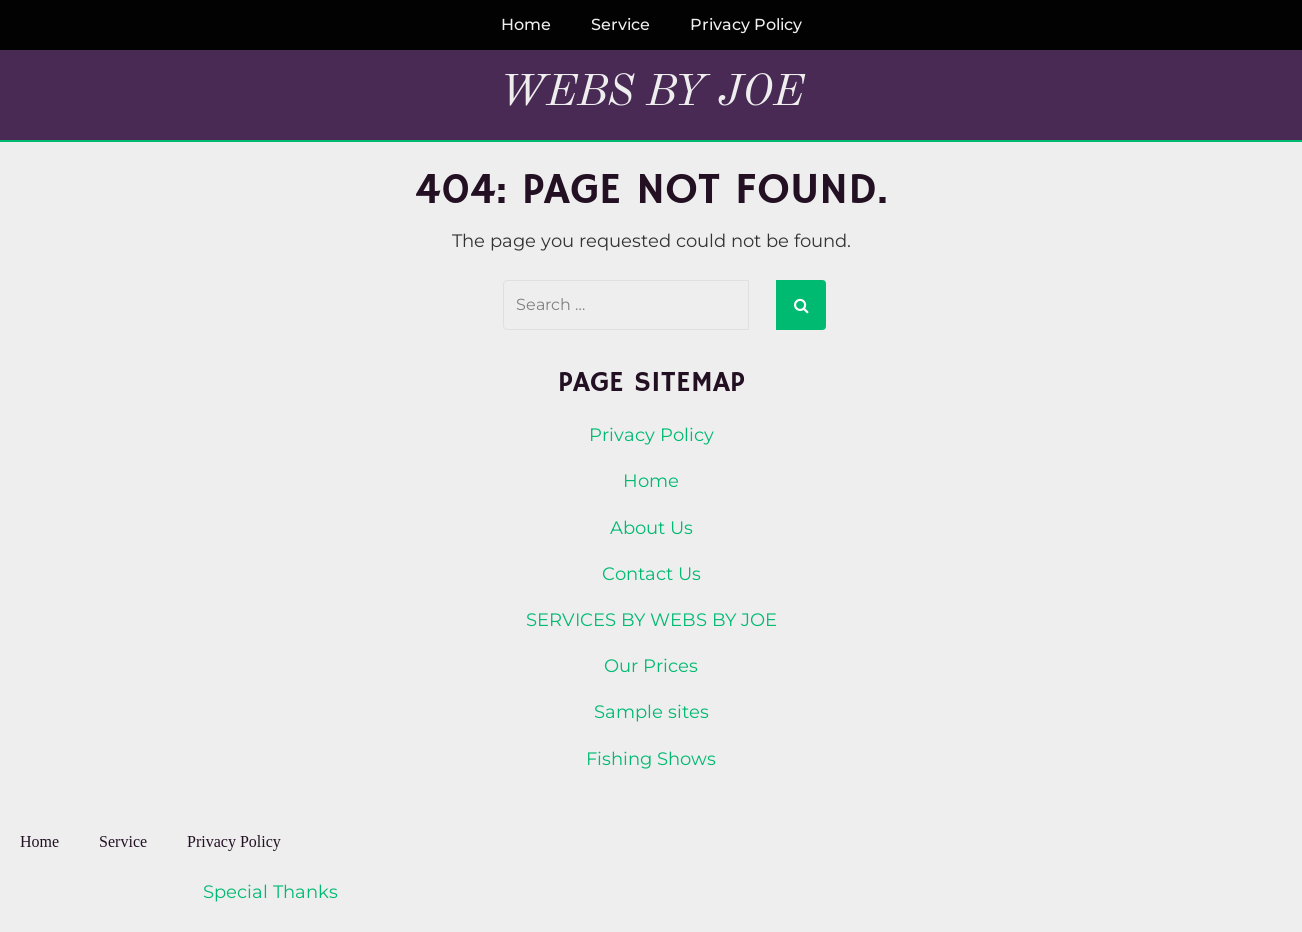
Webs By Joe (651, 93)
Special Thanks (270, 892)
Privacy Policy (746, 24)
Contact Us (651, 574)
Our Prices (651, 666)
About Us (651, 528)
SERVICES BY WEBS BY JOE (651, 620)
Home (526, 24)
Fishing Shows (651, 759)
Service (620, 24)
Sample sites (651, 712)
